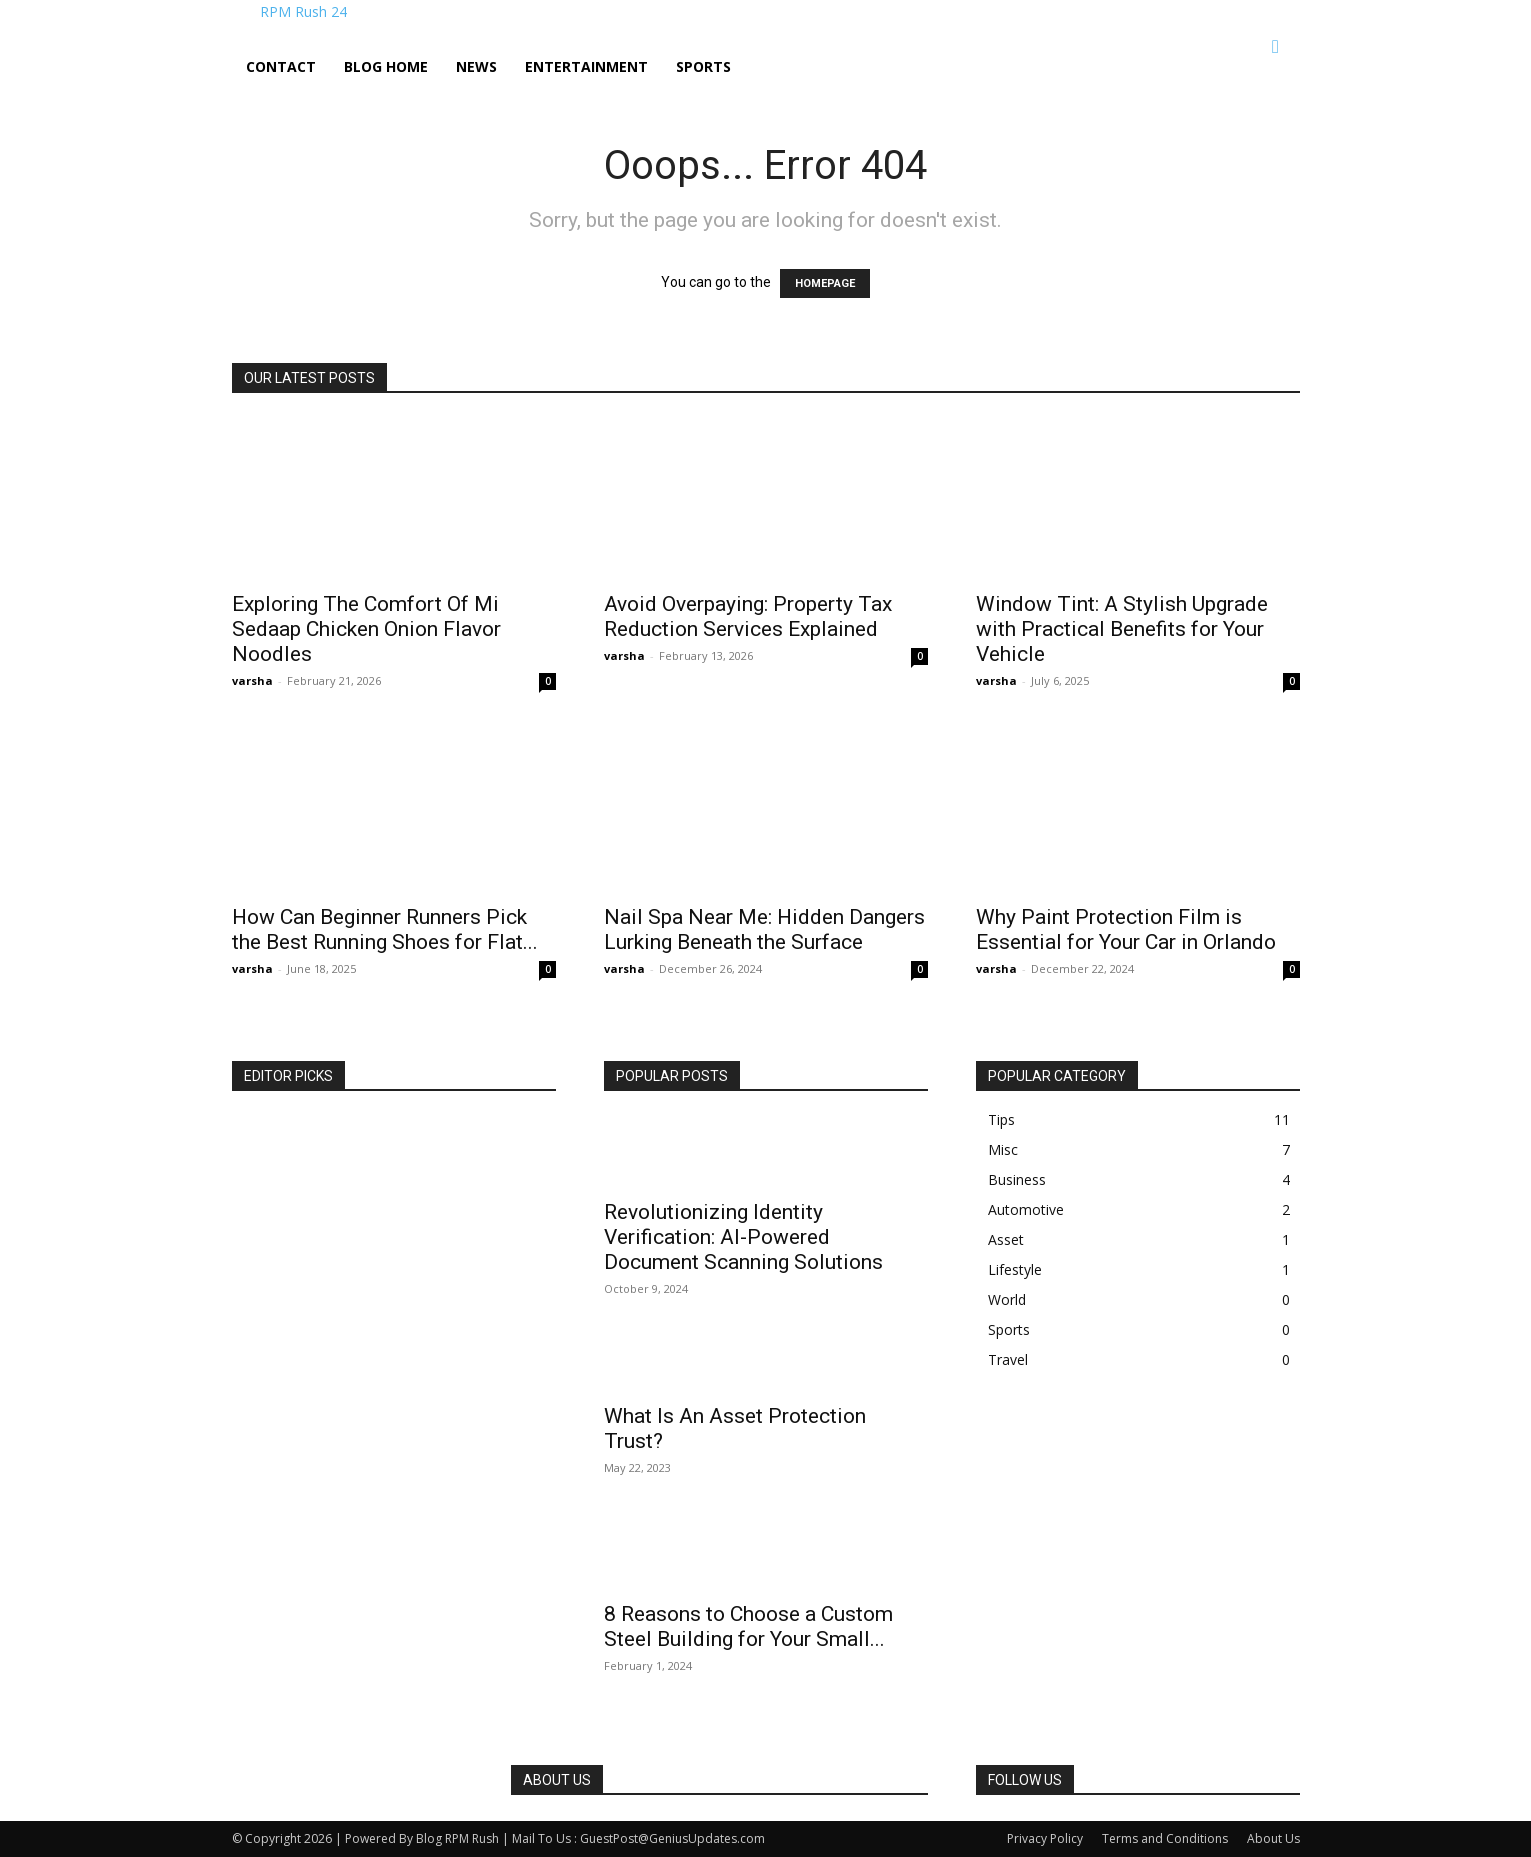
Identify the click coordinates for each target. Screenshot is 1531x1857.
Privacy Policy (1045, 1838)
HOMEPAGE (825, 283)
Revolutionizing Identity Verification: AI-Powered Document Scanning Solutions (743, 1237)
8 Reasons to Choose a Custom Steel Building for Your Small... (748, 1626)
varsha (252, 680)
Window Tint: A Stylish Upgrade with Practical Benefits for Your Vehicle (1122, 629)
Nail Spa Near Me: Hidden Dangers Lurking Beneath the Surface (764, 929)
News (476, 66)
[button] (1276, 47)
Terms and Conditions (1165, 1838)
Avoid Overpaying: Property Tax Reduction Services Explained (748, 616)
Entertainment (586, 66)
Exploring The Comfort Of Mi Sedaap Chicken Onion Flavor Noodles (366, 629)
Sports (703, 66)
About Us (1273, 1838)
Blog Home (386, 66)
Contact (281, 66)
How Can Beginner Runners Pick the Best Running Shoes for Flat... (385, 929)
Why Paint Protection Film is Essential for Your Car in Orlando (1126, 929)
